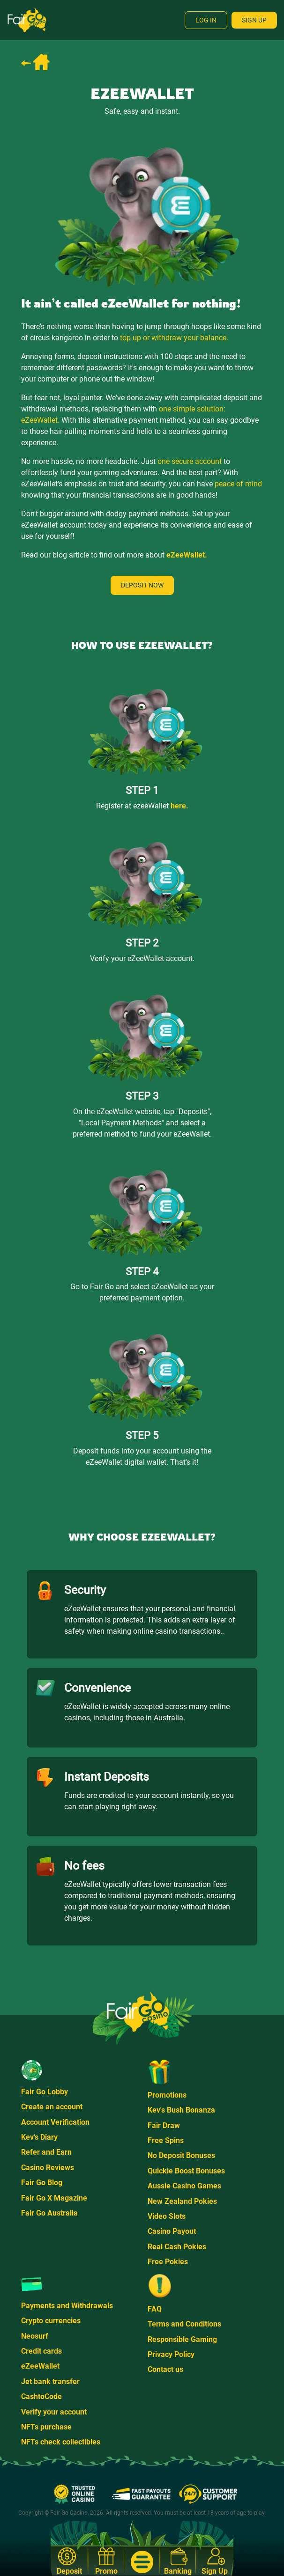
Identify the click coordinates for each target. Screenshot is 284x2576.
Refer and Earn (46, 2152)
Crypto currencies (51, 2320)
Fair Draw (164, 2125)
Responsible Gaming (182, 2339)
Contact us (165, 2369)
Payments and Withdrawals (67, 2305)
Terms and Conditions (184, 2323)
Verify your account (54, 2411)
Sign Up (254, 20)
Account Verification (55, 2122)
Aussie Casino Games (184, 2185)
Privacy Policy (171, 2354)
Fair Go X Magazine (54, 2198)
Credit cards (41, 2351)
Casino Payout (172, 2231)
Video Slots (167, 2216)
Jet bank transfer (50, 2381)
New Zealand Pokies (182, 2201)
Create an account (51, 2106)
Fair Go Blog (41, 2182)
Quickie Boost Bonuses (186, 2170)
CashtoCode (41, 2396)
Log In (206, 20)
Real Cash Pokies (177, 2246)
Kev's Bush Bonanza (181, 2110)
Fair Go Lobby (44, 2091)
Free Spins (166, 2140)
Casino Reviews (47, 2167)
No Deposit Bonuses (181, 2155)
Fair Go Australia (49, 2213)
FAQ (155, 2308)
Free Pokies (168, 2261)
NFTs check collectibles (60, 2441)
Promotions (167, 2095)
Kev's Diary (39, 2137)
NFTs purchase (46, 2426)
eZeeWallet (40, 2366)
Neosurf (34, 2336)
